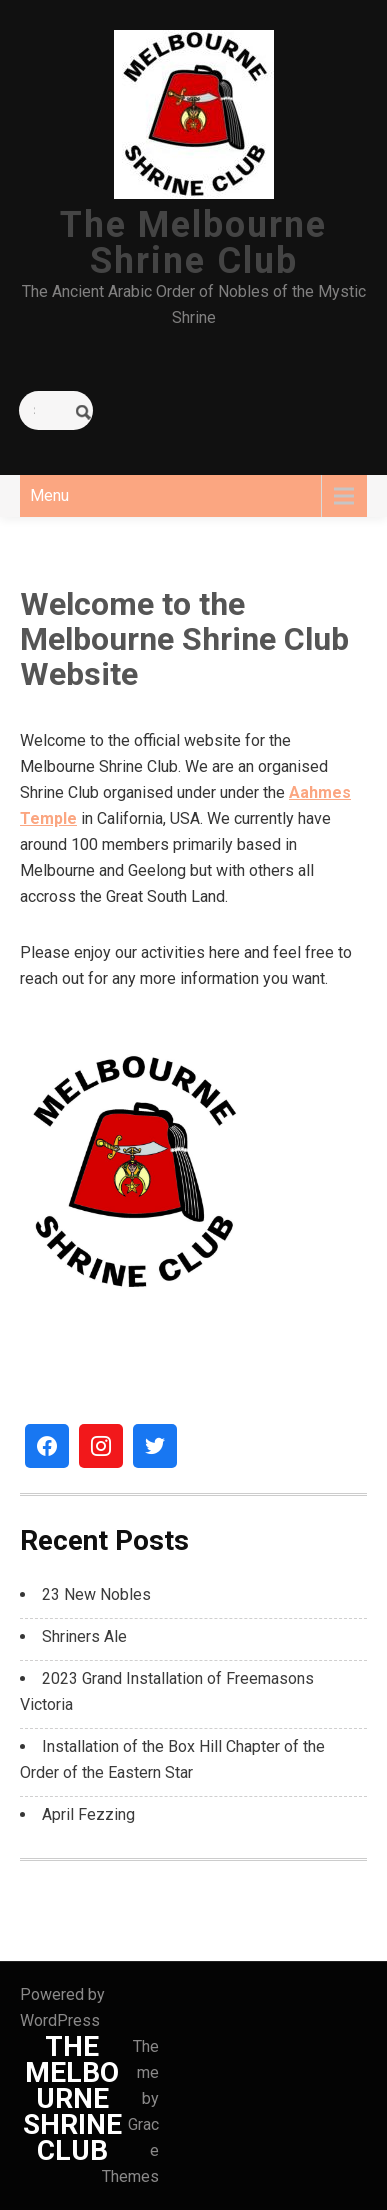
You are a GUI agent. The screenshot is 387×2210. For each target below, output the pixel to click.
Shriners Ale (84, 1636)
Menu (49, 495)
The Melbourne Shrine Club (193, 243)
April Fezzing (88, 1814)
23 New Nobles (96, 1594)
